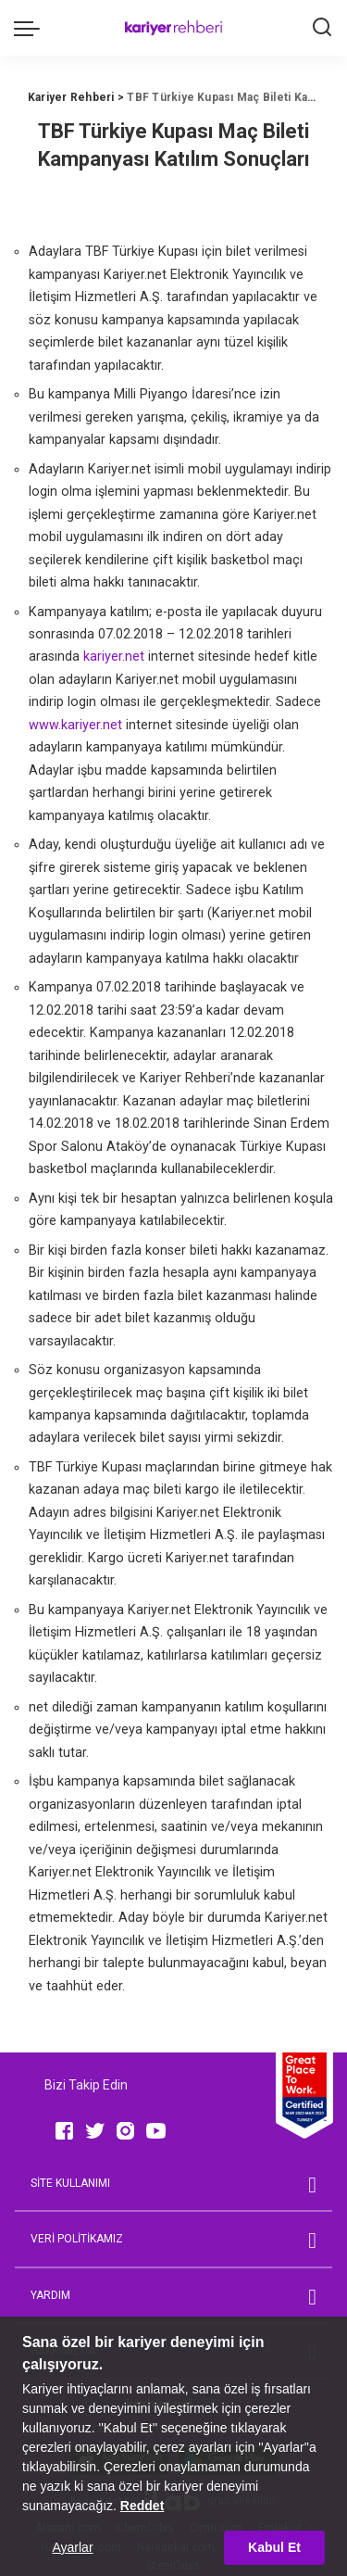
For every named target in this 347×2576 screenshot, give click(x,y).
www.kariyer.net (75, 725)
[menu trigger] (31, 28)
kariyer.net (113, 656)
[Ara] (322, 28)
